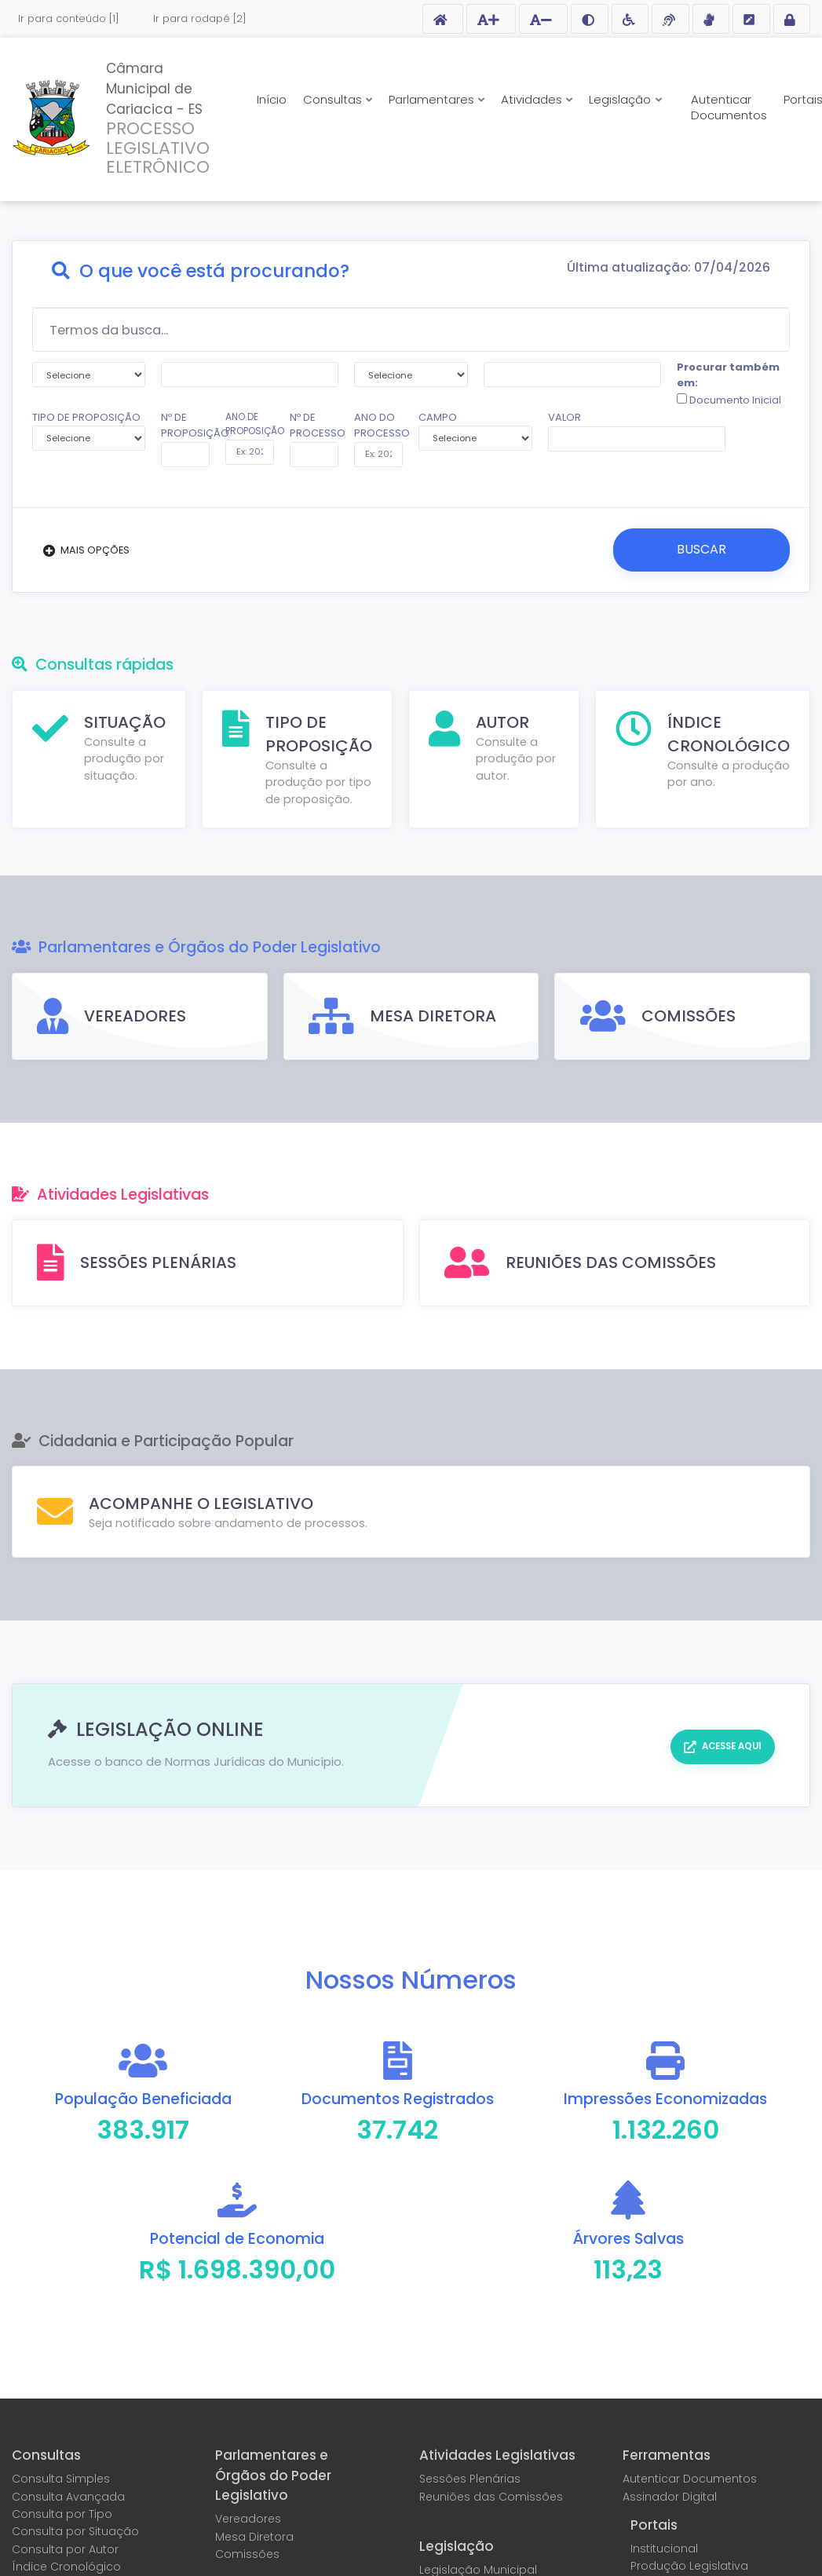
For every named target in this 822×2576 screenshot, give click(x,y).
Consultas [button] (334, 99)
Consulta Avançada (68, 2496)
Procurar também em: (729, 384)
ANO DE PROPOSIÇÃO (249, 423)
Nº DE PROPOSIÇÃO (185, 425)
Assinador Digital (670, 2496)
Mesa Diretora (254, 2536)
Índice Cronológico (66, 2566)
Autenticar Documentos (729, 107)
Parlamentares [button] (433, 99)
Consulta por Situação (75, 2531)
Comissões (247, 2553)
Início (272, 99)
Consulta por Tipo (62, 2513)
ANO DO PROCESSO (378, 425)
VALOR (564, 417)
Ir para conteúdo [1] (68, 18)
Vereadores (248, 2519)
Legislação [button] (621, 99)
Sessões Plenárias (470, 2478)
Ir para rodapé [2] (200, 18)
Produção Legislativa (689, 2565)
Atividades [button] (533, 99)
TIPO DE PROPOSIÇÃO (88, 430)
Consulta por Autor (65, 2548)
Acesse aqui (730, 1744)
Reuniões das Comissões (491, 2496)
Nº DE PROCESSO (314, 425)
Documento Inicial (734, 400)
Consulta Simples (61, 2478)
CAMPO (475, 430)
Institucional (664, 2548)
